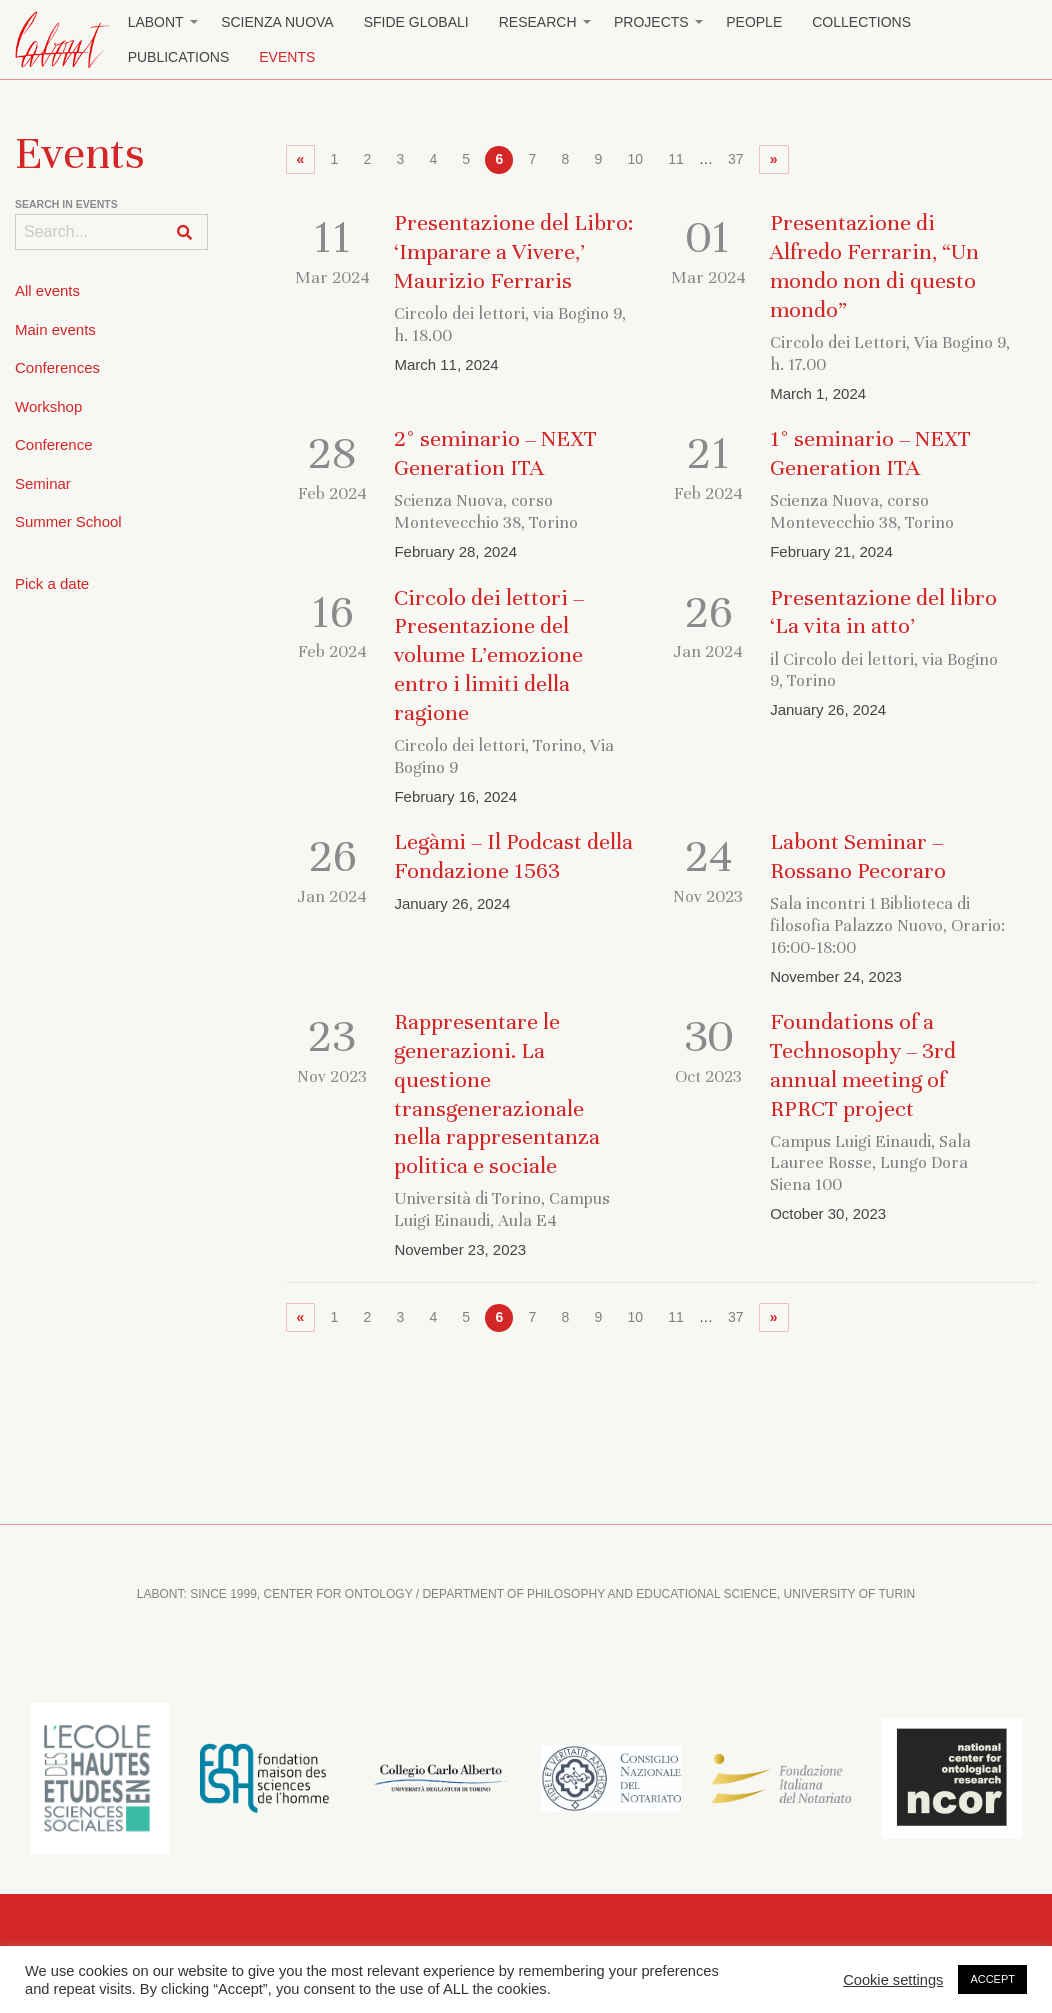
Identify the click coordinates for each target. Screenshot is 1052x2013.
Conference (54, 444)
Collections (861, 22)
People (754, 22)
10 (635, 159)
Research (538, 22)
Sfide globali (416, 22)
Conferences (57, 367)
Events (287, 57)
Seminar (43, 483)
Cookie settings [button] (893, 1980)
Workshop (48, 406)
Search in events (66, 204)
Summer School (68, 521)
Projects (651, 22)
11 (676, 159)
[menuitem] (160, 22)
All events (47, 290)
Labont (156, 22)
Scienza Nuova (277, 22)
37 (736, 159)
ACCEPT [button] (992, 1979)
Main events (55, 329)
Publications (179, 57)
